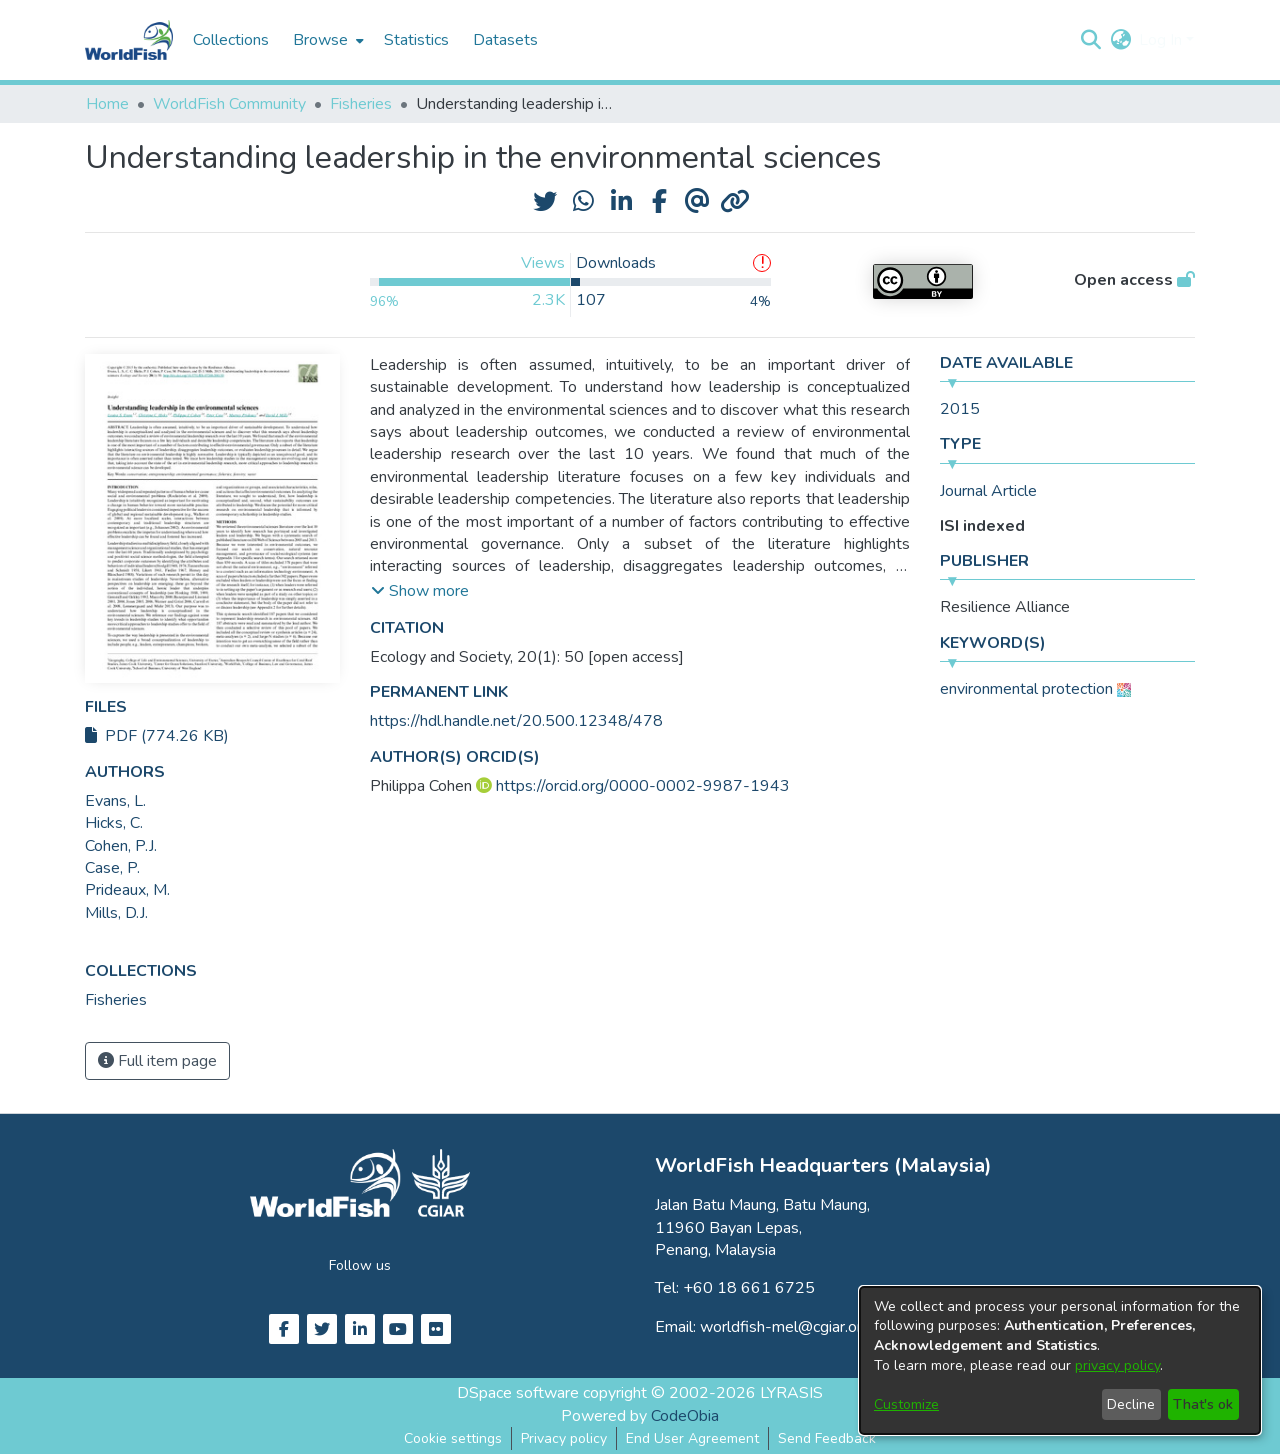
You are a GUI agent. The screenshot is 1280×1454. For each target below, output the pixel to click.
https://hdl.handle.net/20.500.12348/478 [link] (516, 721)
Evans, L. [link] (115, 801)
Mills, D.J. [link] (116, 913)
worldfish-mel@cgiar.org (785, 1327)
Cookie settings (453, 1438)
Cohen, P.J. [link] (121, 846)
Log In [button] (1162, 40)
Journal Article (988, 491)
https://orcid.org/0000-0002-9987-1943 (643, 786)
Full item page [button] (157, 1061)
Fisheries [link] (361, 104)
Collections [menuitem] (231, 40)
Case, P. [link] (112, 868)
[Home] (129, 40)
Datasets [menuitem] (505, 40)
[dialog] (1060, 1360)
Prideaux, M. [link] (127, 890)
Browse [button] (320, 40)
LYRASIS (791, 1393)
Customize (906, 1404)
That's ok (1203, 1404)
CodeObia (685, 1416)
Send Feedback (827, 1438)
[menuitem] (326, 40)
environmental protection (1026, 689)
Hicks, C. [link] (114, 823)
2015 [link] (960, 409)
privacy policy (1117, 1365)
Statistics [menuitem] (416, 40)
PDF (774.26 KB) (157, 736)
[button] (1090, 40)
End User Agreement (692, 1438)
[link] (116, 1000)
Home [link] (107, 104)
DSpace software (518, 1393)
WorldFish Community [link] (229, 104)
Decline (1131, 1404)
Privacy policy (564, 1438)
